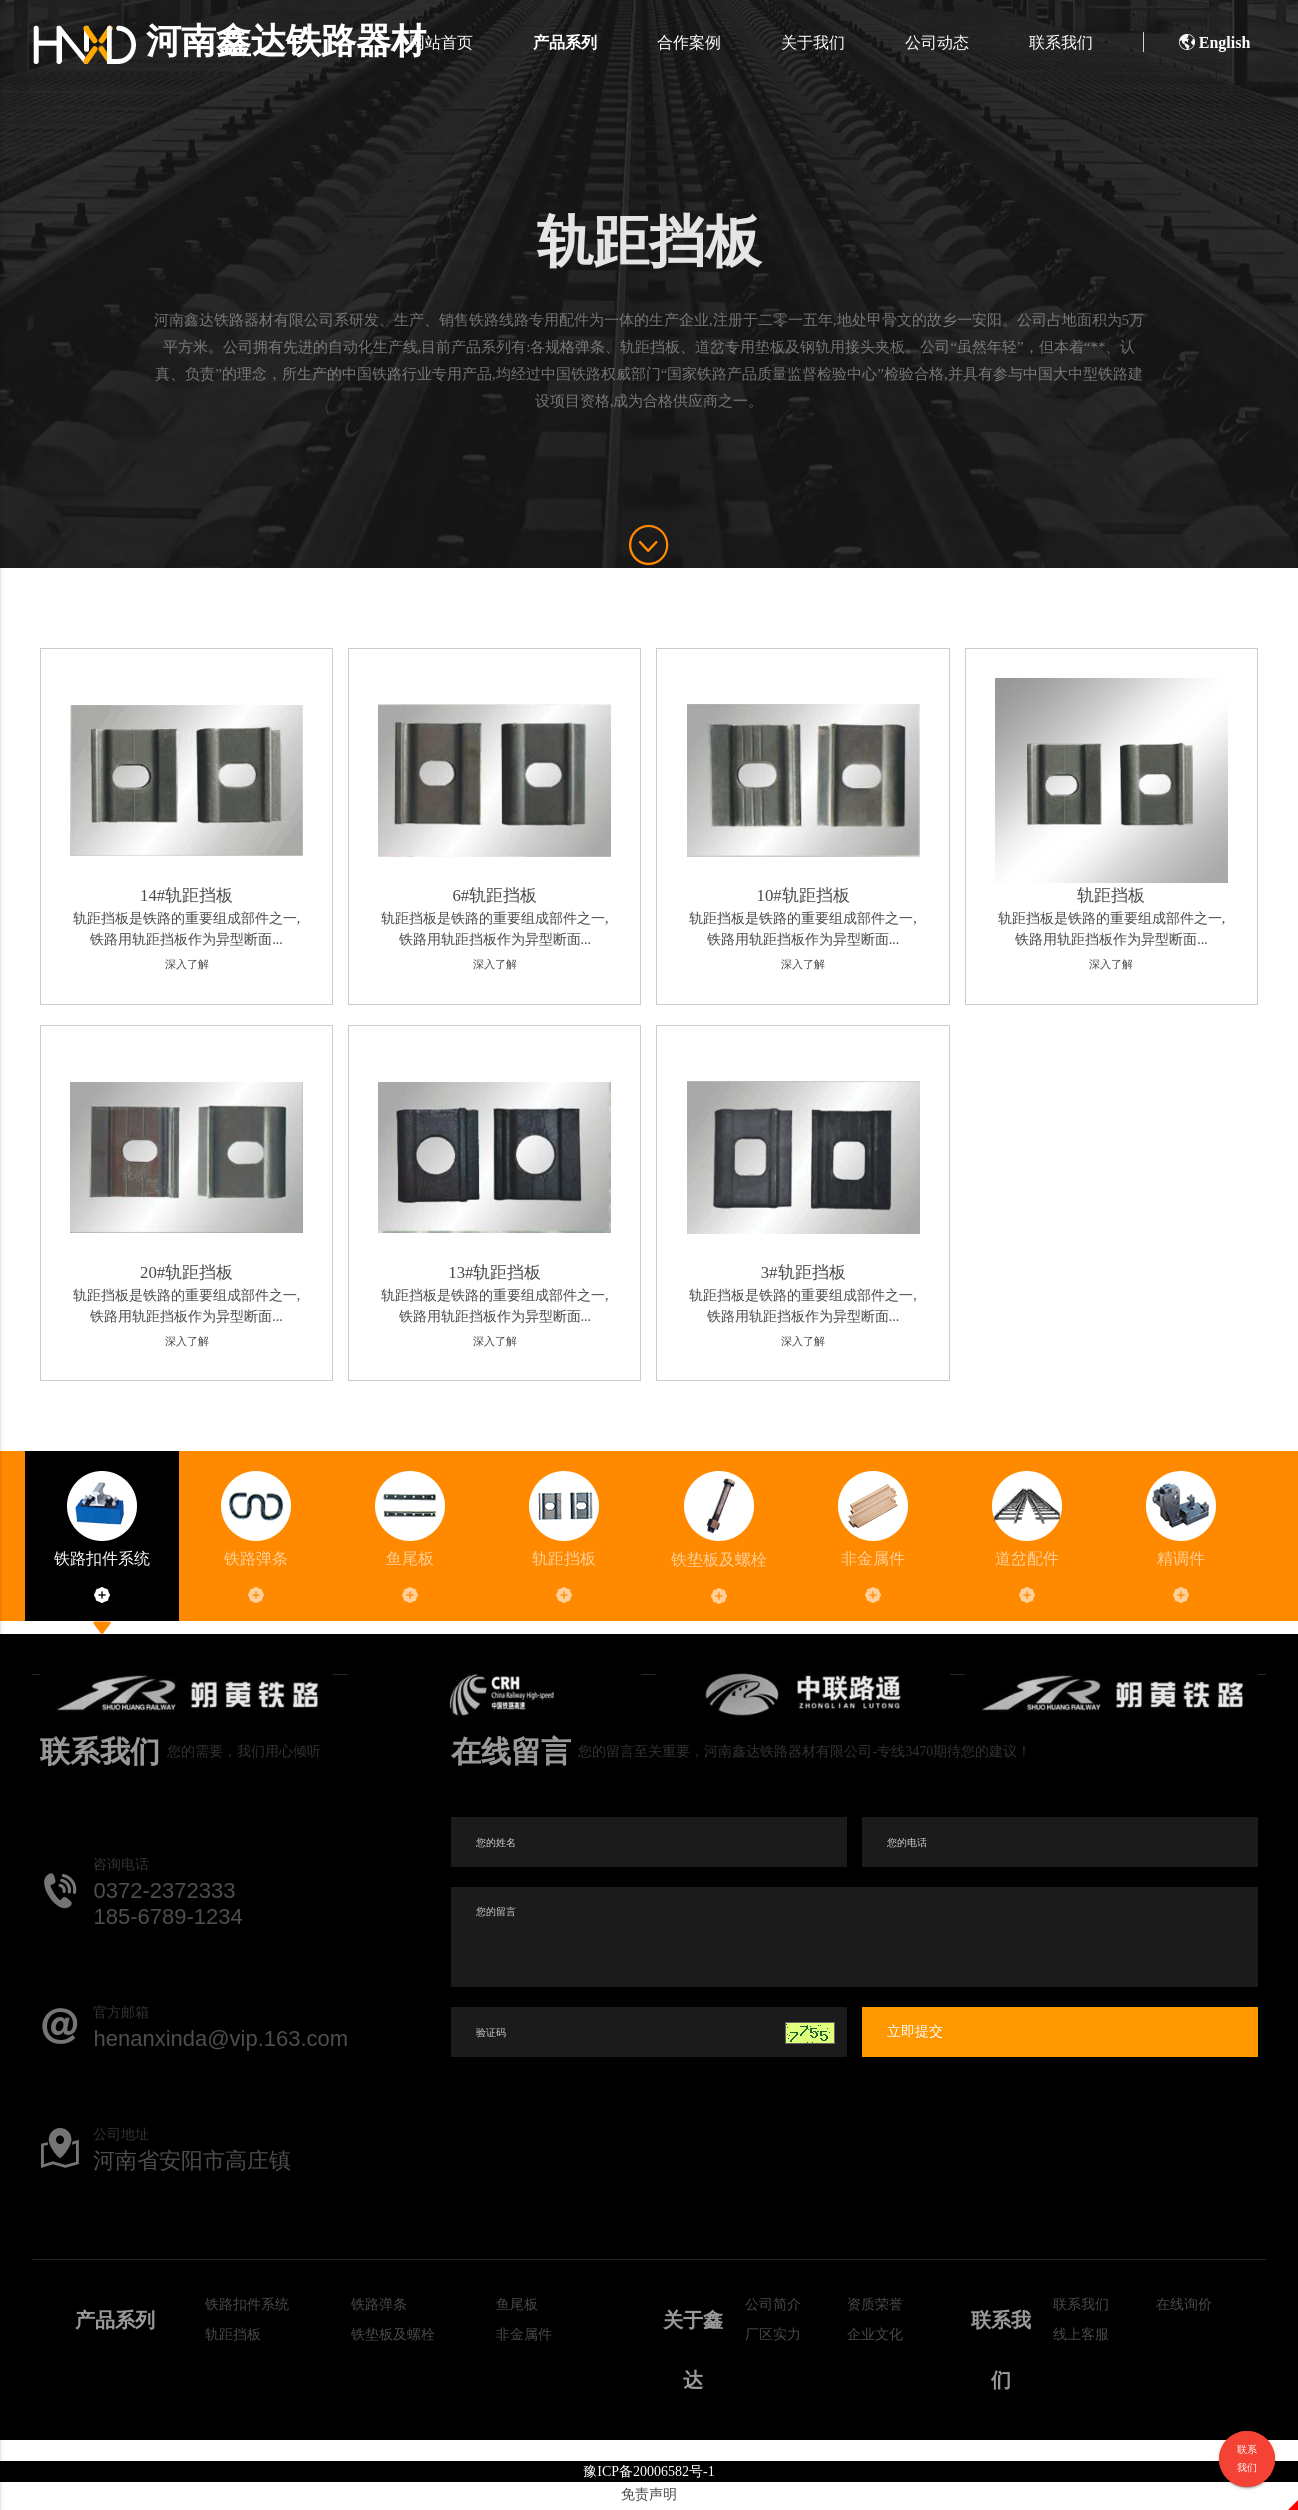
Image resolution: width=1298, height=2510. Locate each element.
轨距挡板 (233, 2337)
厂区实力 (773, 2337)
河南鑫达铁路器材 (232, 42)
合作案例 (689, 42)
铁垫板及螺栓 (393, 2337)
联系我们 (1061, 42)
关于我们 (813, 42)
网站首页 (441, 42)
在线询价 (1184, 2307)
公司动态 (937, 42)
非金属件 (524, 2337)
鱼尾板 (517, 2307)
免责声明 (649, 2497)
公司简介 (773, 2307)
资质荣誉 (875, 2307)
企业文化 (875, 2337)
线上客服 (1081, 2337)
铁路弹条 (379, 2307)
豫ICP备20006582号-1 (648, 2474)
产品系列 (565, 42)
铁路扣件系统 (247, 2307)
